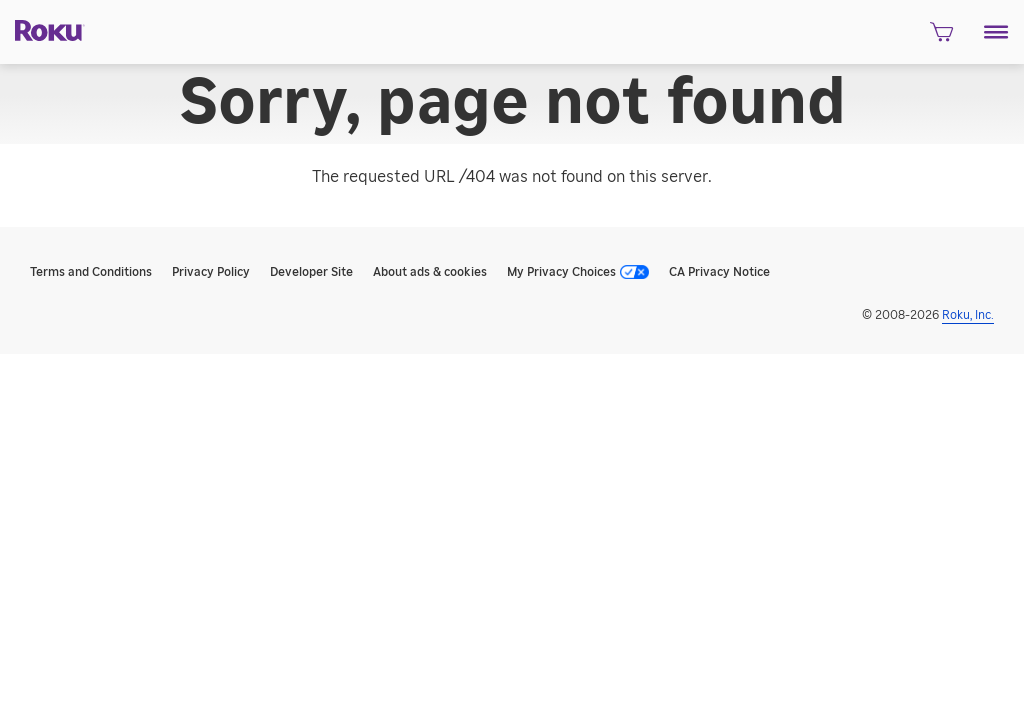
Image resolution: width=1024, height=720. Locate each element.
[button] (996, 32)
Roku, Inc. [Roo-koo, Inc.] (968, 315)
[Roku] (42, 29)
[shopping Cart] (941, 38)
